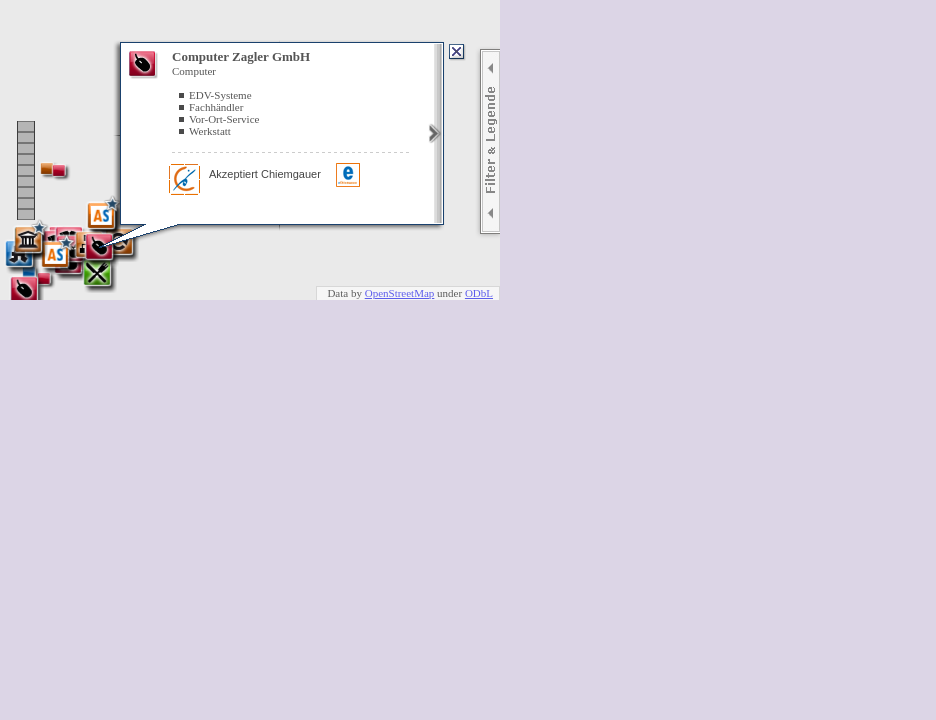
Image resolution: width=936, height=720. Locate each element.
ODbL (479, 293)
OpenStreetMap (400, 293)
